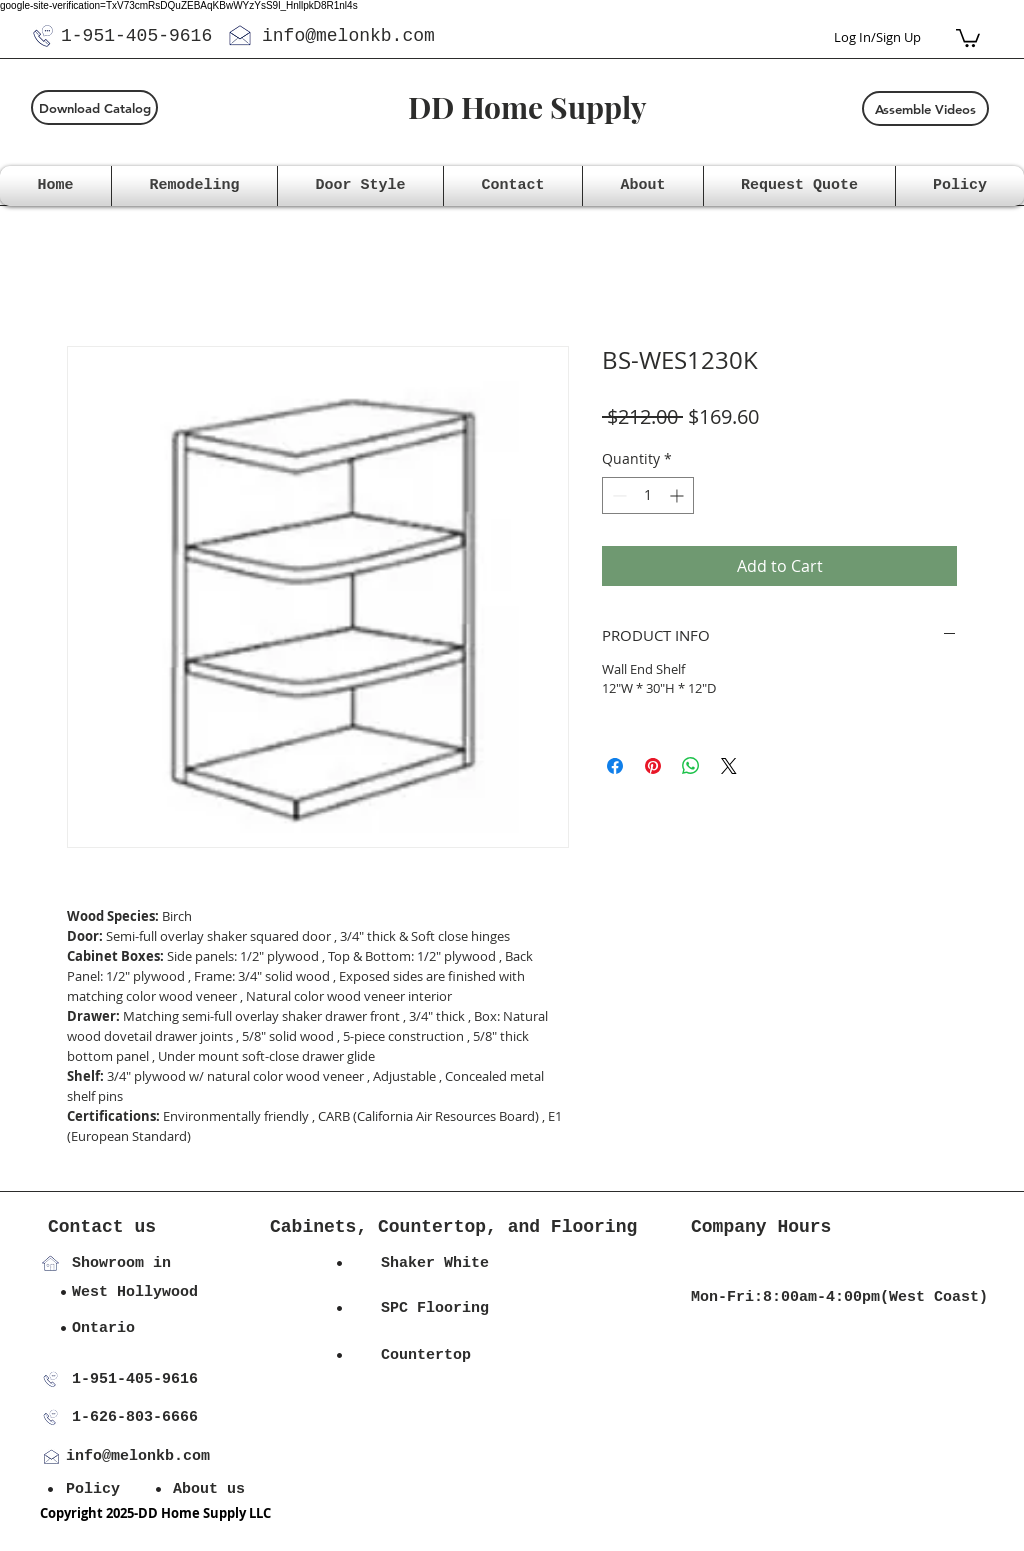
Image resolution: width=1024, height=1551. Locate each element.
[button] (968, 37)
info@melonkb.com (348, 36)
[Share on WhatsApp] (691, 766)
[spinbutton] (648, 495)
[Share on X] (729, 766)
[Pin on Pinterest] (653, 766)
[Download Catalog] (94, 107)
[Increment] (678, 495)
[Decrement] (617, 495)
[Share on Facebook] (615, 766)
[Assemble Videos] (925, 108)
